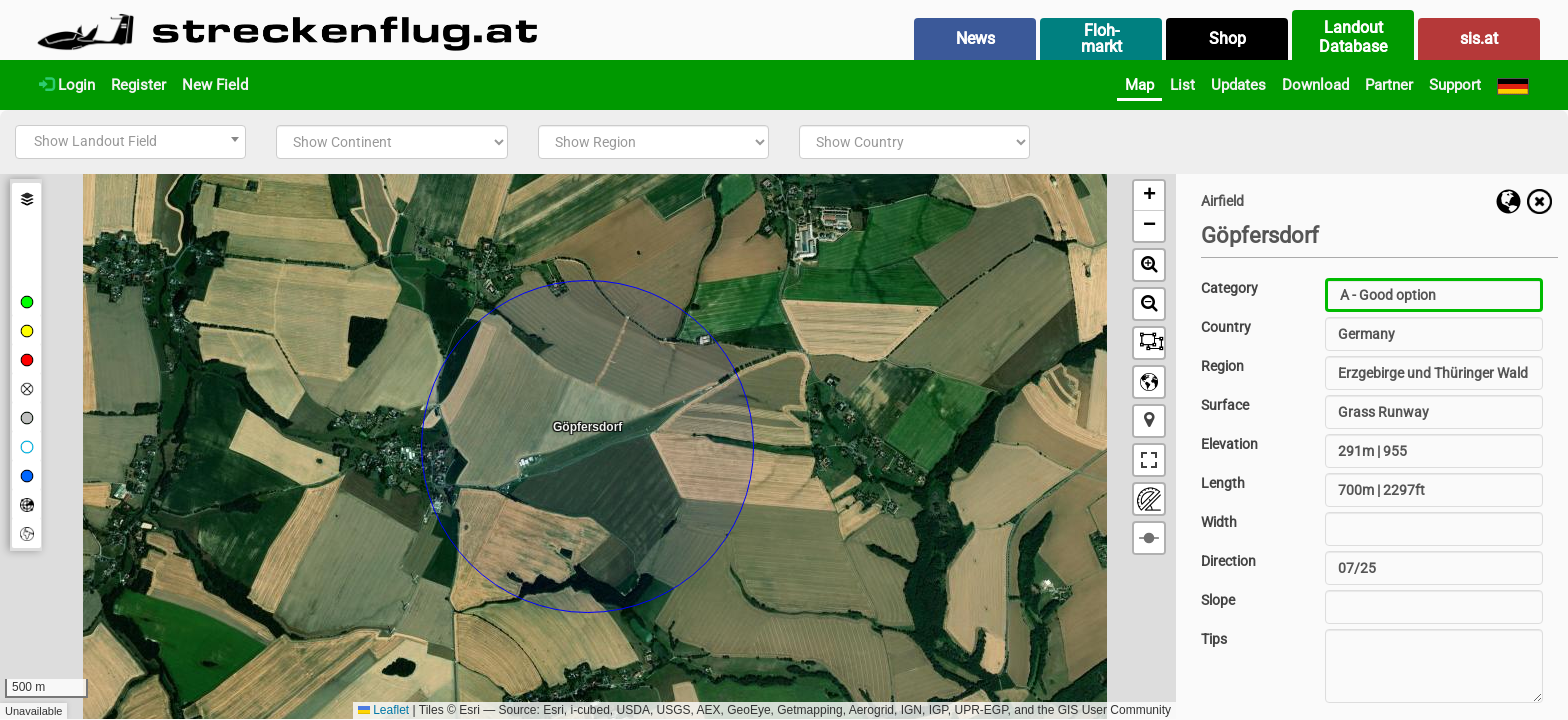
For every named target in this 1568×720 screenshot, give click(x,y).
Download (1315, 85)
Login (67, 85)
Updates (1238, 85)
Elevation (1229, 444)
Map (1139, 85)
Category (1229, 288)
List (1182, 85)
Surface (1225, 405)
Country (1226, 327)
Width (1219, 522)
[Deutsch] (1513, 85)
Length (1223, 483)
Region (1222, 366)
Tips (1214, 639)
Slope (1218, 600)
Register (138, 85)
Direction (1228, 561)
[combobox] (130, 142)
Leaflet (383, 710)
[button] (1149, 196)
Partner (1389, 85)
